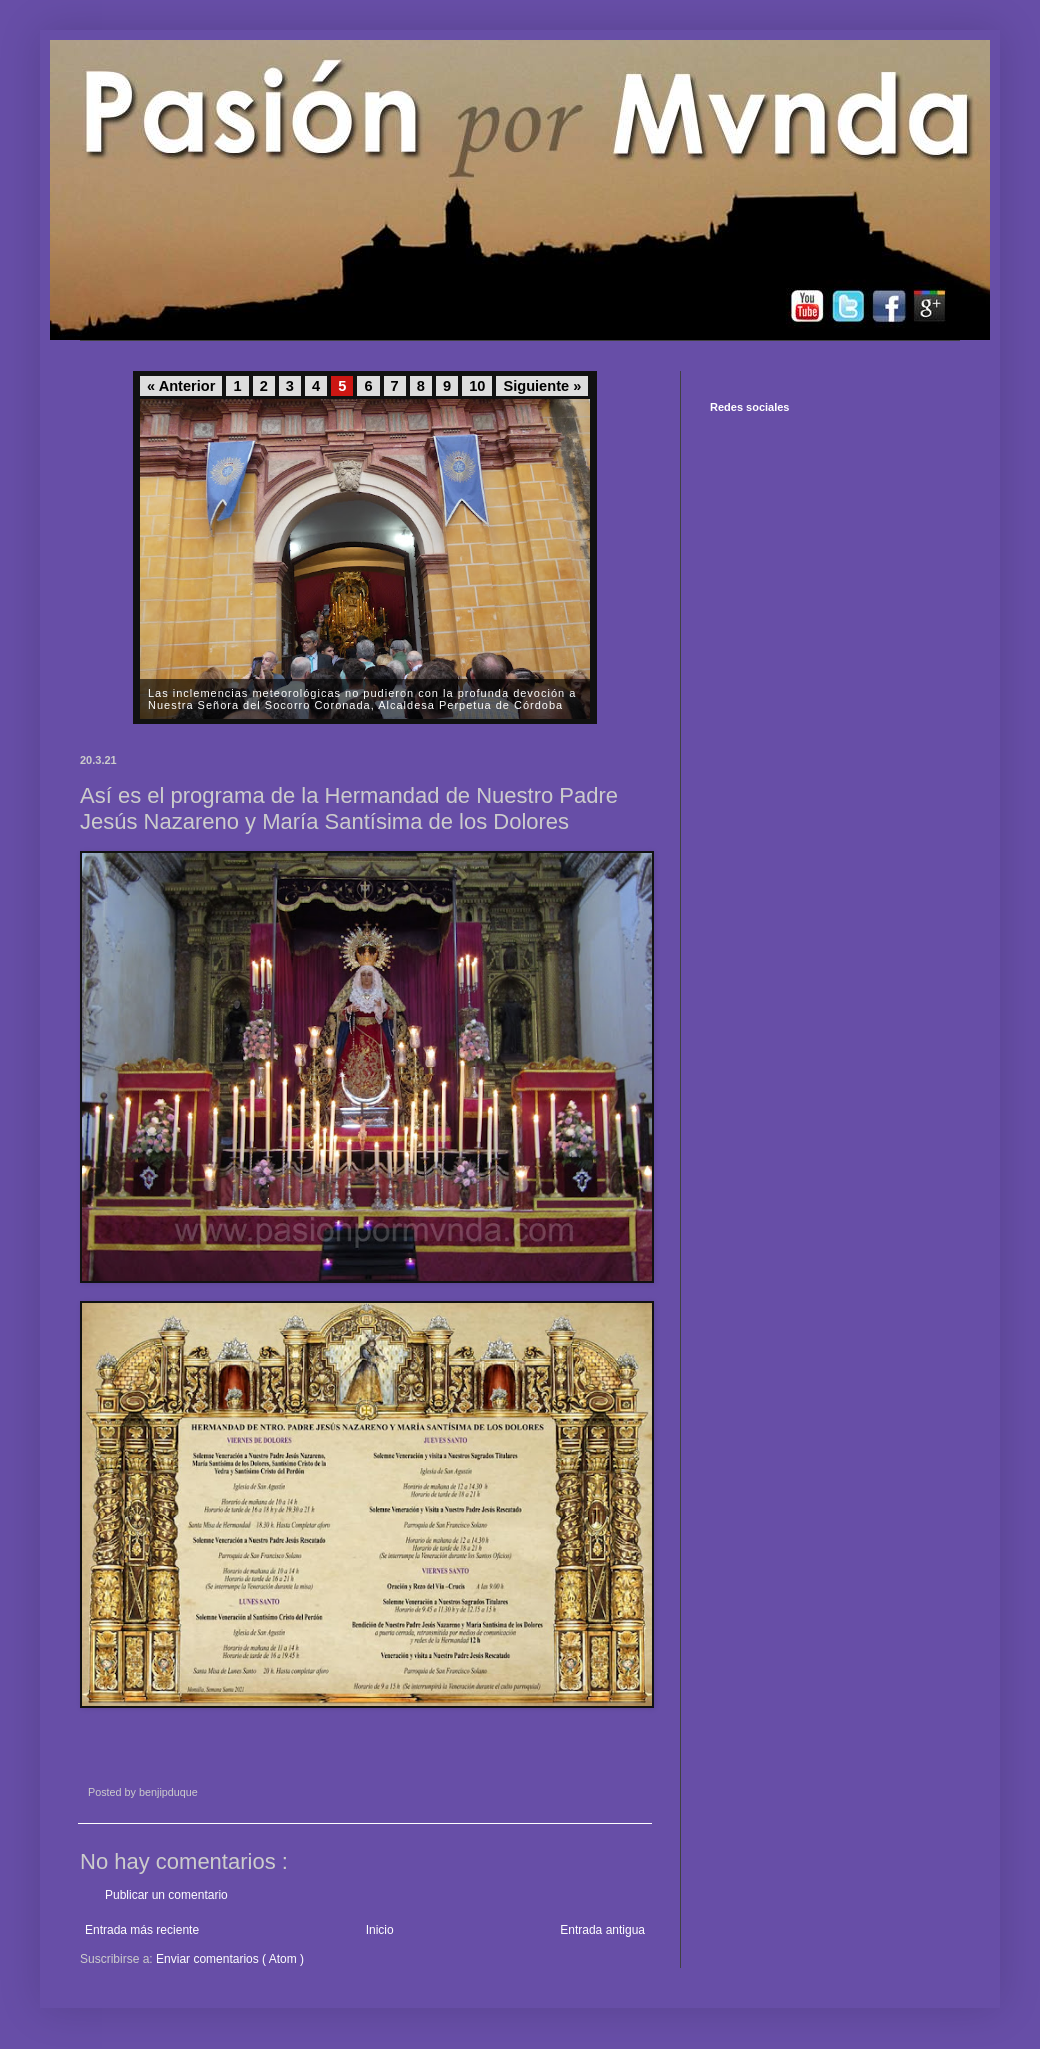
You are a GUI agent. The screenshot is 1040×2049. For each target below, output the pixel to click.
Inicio (380, 1930)
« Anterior (181, 386)
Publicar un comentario (166, 1895)
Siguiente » (542, 386)
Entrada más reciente (142, 1930)
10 (477, 386)
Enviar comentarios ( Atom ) (230, 1959)
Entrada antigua (602, 1930)
